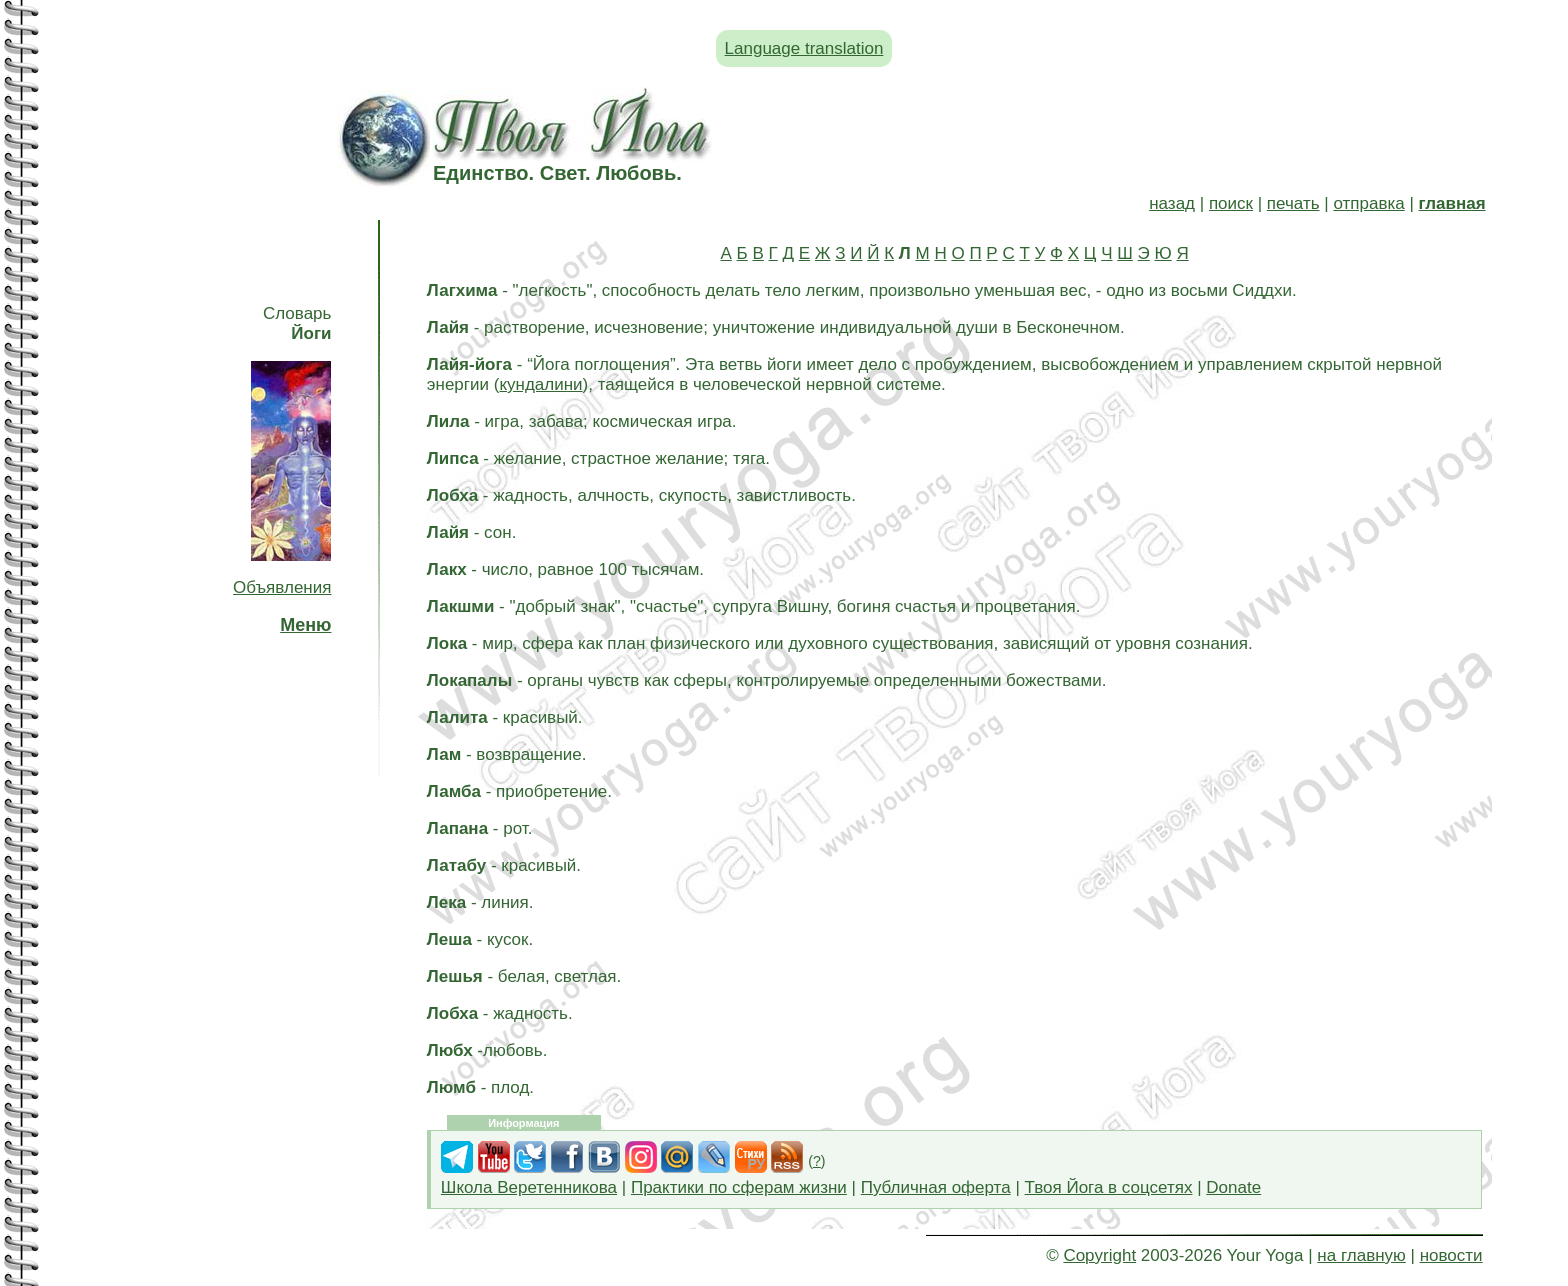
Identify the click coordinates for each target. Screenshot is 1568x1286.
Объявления (282, 587)
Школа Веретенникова (529, 1187)
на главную (1361, 1255)
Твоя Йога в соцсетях (1109, 1187)
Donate (1233, 1187)
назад (1172, 203)
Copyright (1099, 1255)
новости (1451, 1255)
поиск (1231, 203)
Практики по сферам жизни (739, 1187)
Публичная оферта (936, 1187)
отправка (1368, 203)
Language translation (804, 48)
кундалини (540, 384)
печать (1293, 203)
